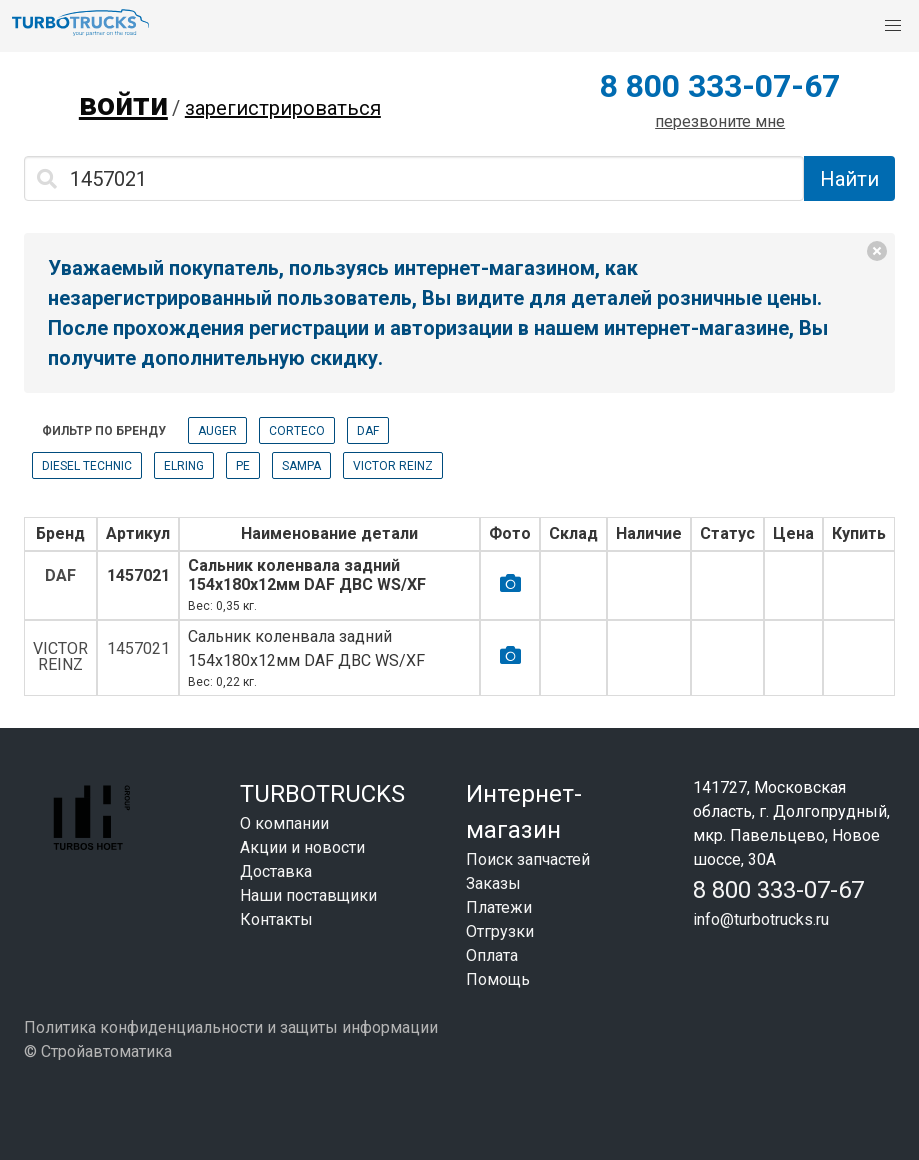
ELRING (184, 466)
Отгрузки (500, 931)
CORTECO (297, 431)
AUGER (217, 431)
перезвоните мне (720, 121)
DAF (368, 431)
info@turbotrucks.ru (761, 919)
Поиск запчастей (528, 859)
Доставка (276, 871)
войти (123, 104)
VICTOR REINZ (393, 466)
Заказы (493, 883)
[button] (893, 26)
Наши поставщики (308, 895)
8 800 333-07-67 (720, 86)
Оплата (492, 955)
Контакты (276, 919)
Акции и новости (302, 847)
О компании (284, 823)
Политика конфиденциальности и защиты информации (231, 1027)
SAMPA (301, 466)
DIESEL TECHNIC (87, 466)
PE (243, 466)
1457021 (138, 575)
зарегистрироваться (283, 108)
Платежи (499, 907)
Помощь (498, 979)
